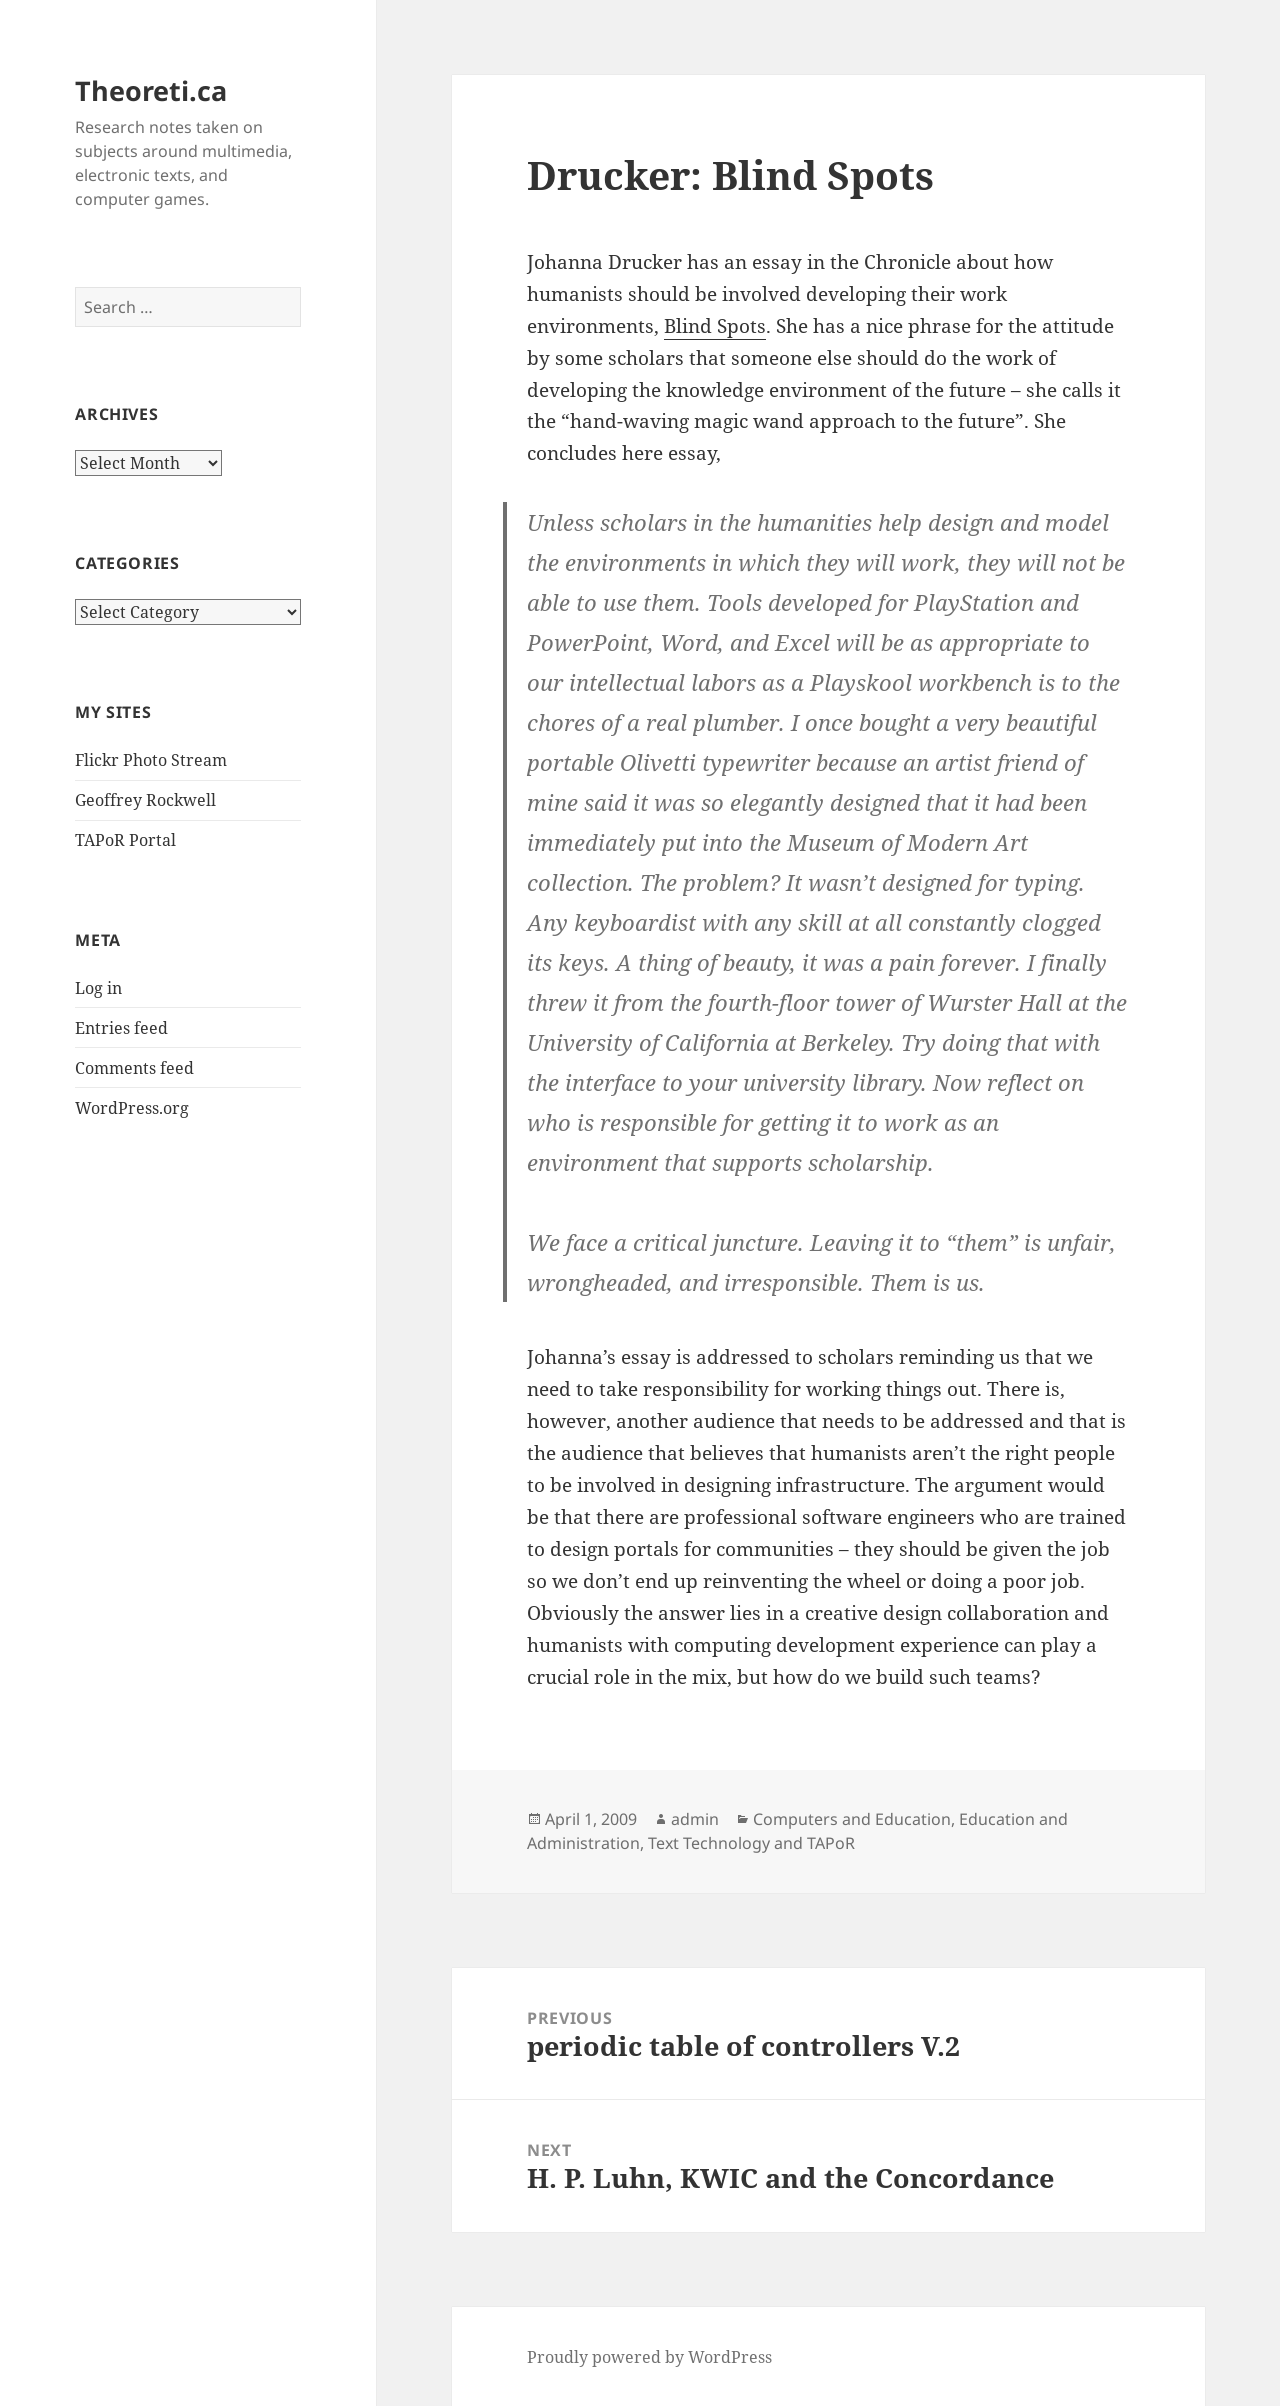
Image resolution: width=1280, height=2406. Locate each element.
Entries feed (121, 1028)
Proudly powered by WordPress (649, 2357)
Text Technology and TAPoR (751, 1843)
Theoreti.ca (151, 90)
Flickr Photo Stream (151, 760)
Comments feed (134, 1068)
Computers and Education (852, 1819)
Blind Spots (715, 326)
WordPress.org (132, 1108)
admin (695, 1819)
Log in (98, 988)
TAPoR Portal (125, 840)
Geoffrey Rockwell (145, 800)
